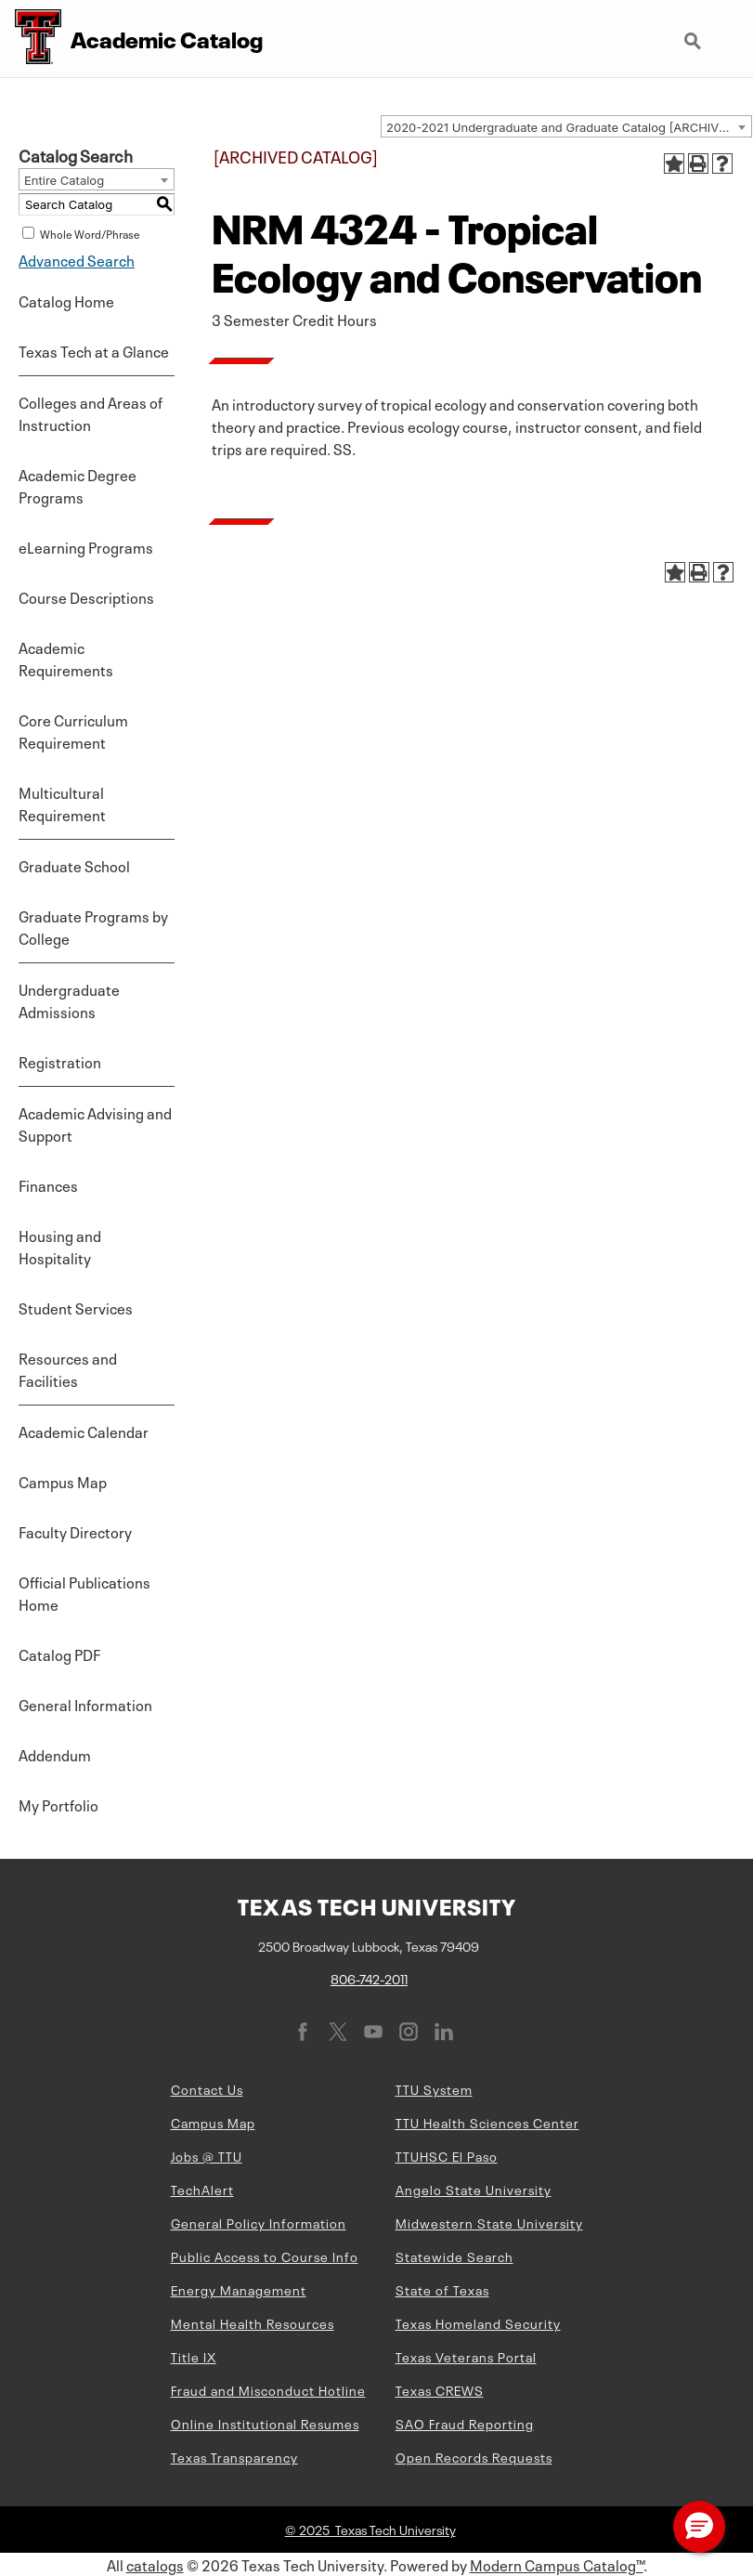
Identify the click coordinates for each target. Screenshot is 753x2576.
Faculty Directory (75, 1531)
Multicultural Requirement (62, 802)
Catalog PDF (59, 1653)
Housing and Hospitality (60, 1245)
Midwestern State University (489, 2222)
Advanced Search (77, 259)
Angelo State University (474, 2188)
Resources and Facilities (68, 1368)
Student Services (76, 1307)
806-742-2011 (369, 1977)
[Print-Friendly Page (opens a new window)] (698, 163)
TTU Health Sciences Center (487, 2121)
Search (694, 42)
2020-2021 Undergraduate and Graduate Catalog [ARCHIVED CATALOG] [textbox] (568, 127)
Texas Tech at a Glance (94, 350)
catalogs (155, 2564)
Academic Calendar (84, 1430)
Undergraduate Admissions (69, 999)
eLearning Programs (86, 546)
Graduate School (74, 865)
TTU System (434, 2088)
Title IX (193, 2356)
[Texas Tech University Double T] (30, 38)
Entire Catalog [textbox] (64, 180)
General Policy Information (258, 2222)
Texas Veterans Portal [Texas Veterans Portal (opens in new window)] (466, 2356)
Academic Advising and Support (95, 1123)
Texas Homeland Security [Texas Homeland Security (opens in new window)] (478, 2322)
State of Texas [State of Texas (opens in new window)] (442, 2289)
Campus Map (63, 1481)
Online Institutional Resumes (265, 2422)
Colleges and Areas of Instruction (90, 412)
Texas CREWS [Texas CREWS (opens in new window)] (440, 2389)
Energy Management (238, 2289)
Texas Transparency (234, 2456)
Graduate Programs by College (93, 926)
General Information (85, 1704)
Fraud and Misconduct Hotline (268, 2389)
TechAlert (202, 2188)
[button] (699, 2527)
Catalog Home (66, 300)
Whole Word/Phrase (90, 233)
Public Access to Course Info (264, 2255)
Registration (60, 1061)
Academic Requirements (66, 657)
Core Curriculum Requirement (73, 730)
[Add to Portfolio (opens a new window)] (674, 163)
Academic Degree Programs (77, 485)
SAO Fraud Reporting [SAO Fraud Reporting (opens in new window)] (465, 2422)
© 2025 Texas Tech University (370, 2528)
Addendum (55, 1754)
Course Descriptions (86, 596)
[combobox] (566, 126)
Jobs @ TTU (206, 2155)
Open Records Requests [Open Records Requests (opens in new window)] (474, 2456)
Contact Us (207, 2088)
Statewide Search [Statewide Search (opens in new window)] (454, 2255)
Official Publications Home (84, 1592)
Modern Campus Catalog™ (556, 2564)
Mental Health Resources (252, 2322)
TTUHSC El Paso (447, 2155)
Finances (48, 1184)
